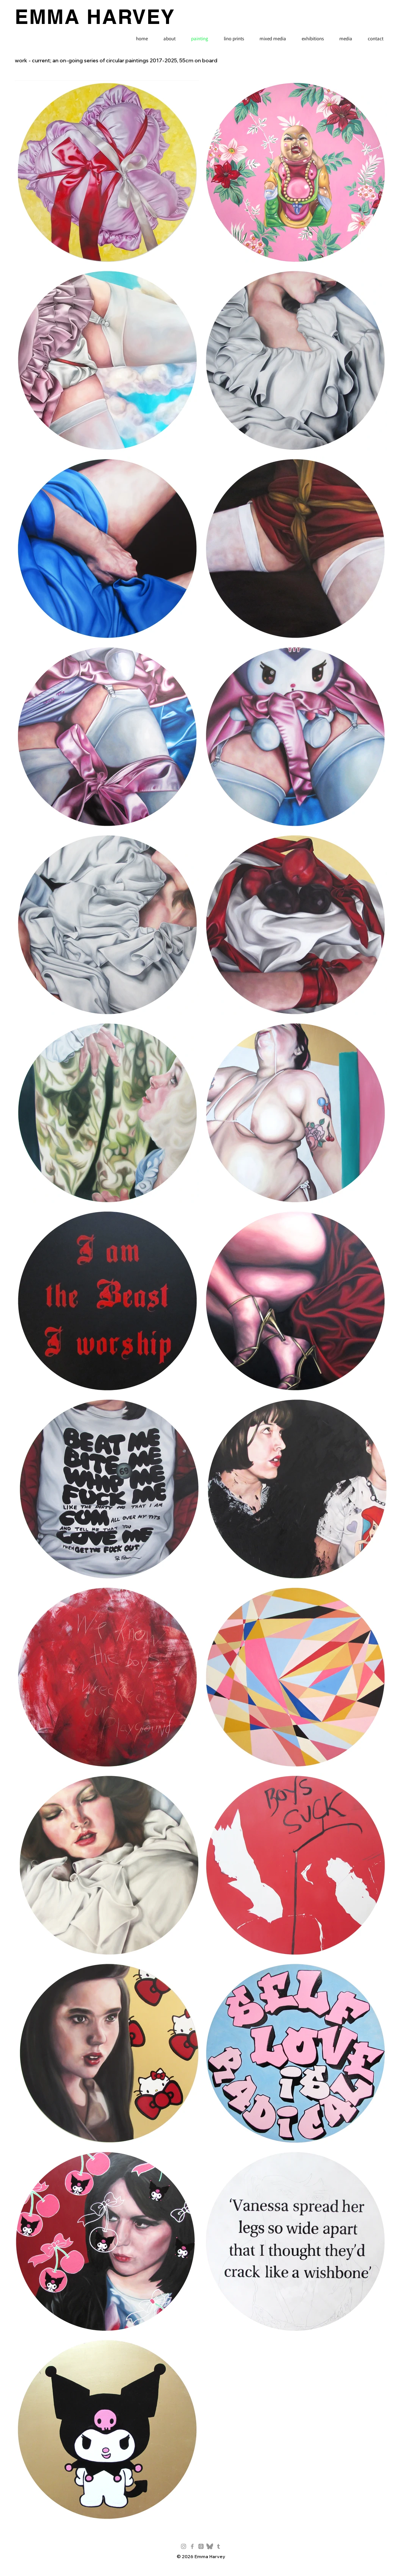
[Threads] (201, 2546)
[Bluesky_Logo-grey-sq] (209, 2546)
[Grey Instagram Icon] (183, 2546)
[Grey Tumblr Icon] (218, 2546)
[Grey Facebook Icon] (192, 2546)
